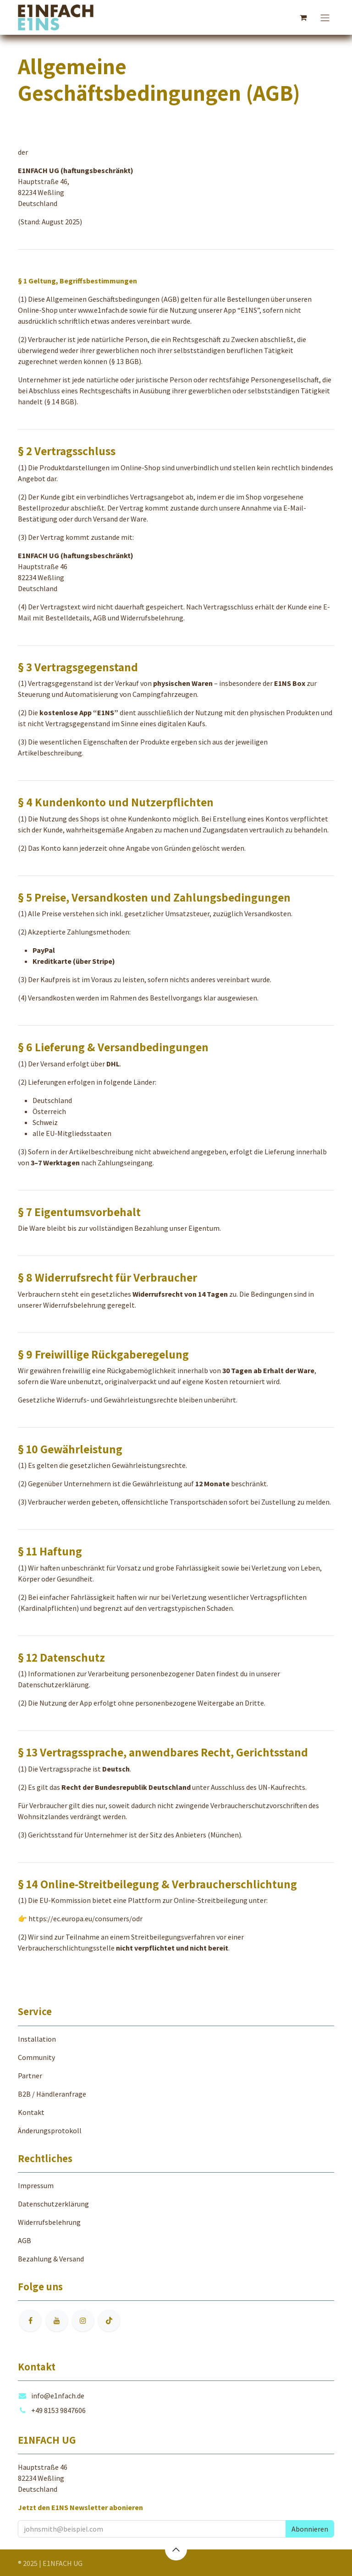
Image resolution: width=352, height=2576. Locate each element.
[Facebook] (30, 2320)
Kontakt (31, 2112)
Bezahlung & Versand (51, 2258)
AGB (24, 2240)
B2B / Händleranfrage (52, 2093)
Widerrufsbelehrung (74, 1305)
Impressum (36, 2185)
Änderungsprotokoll (50, 2130)
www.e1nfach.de (103, 310)
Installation (37, 2038)
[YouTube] (57, 2320)
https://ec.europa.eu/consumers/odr (85, 1918)
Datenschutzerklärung (53, 1684)
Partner (30, 2075)
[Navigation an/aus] (325, 17)
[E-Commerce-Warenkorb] (303, 17)
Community (36, 2057)
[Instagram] (83, 2320)
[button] (310, 2529)
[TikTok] (109, 2320)
